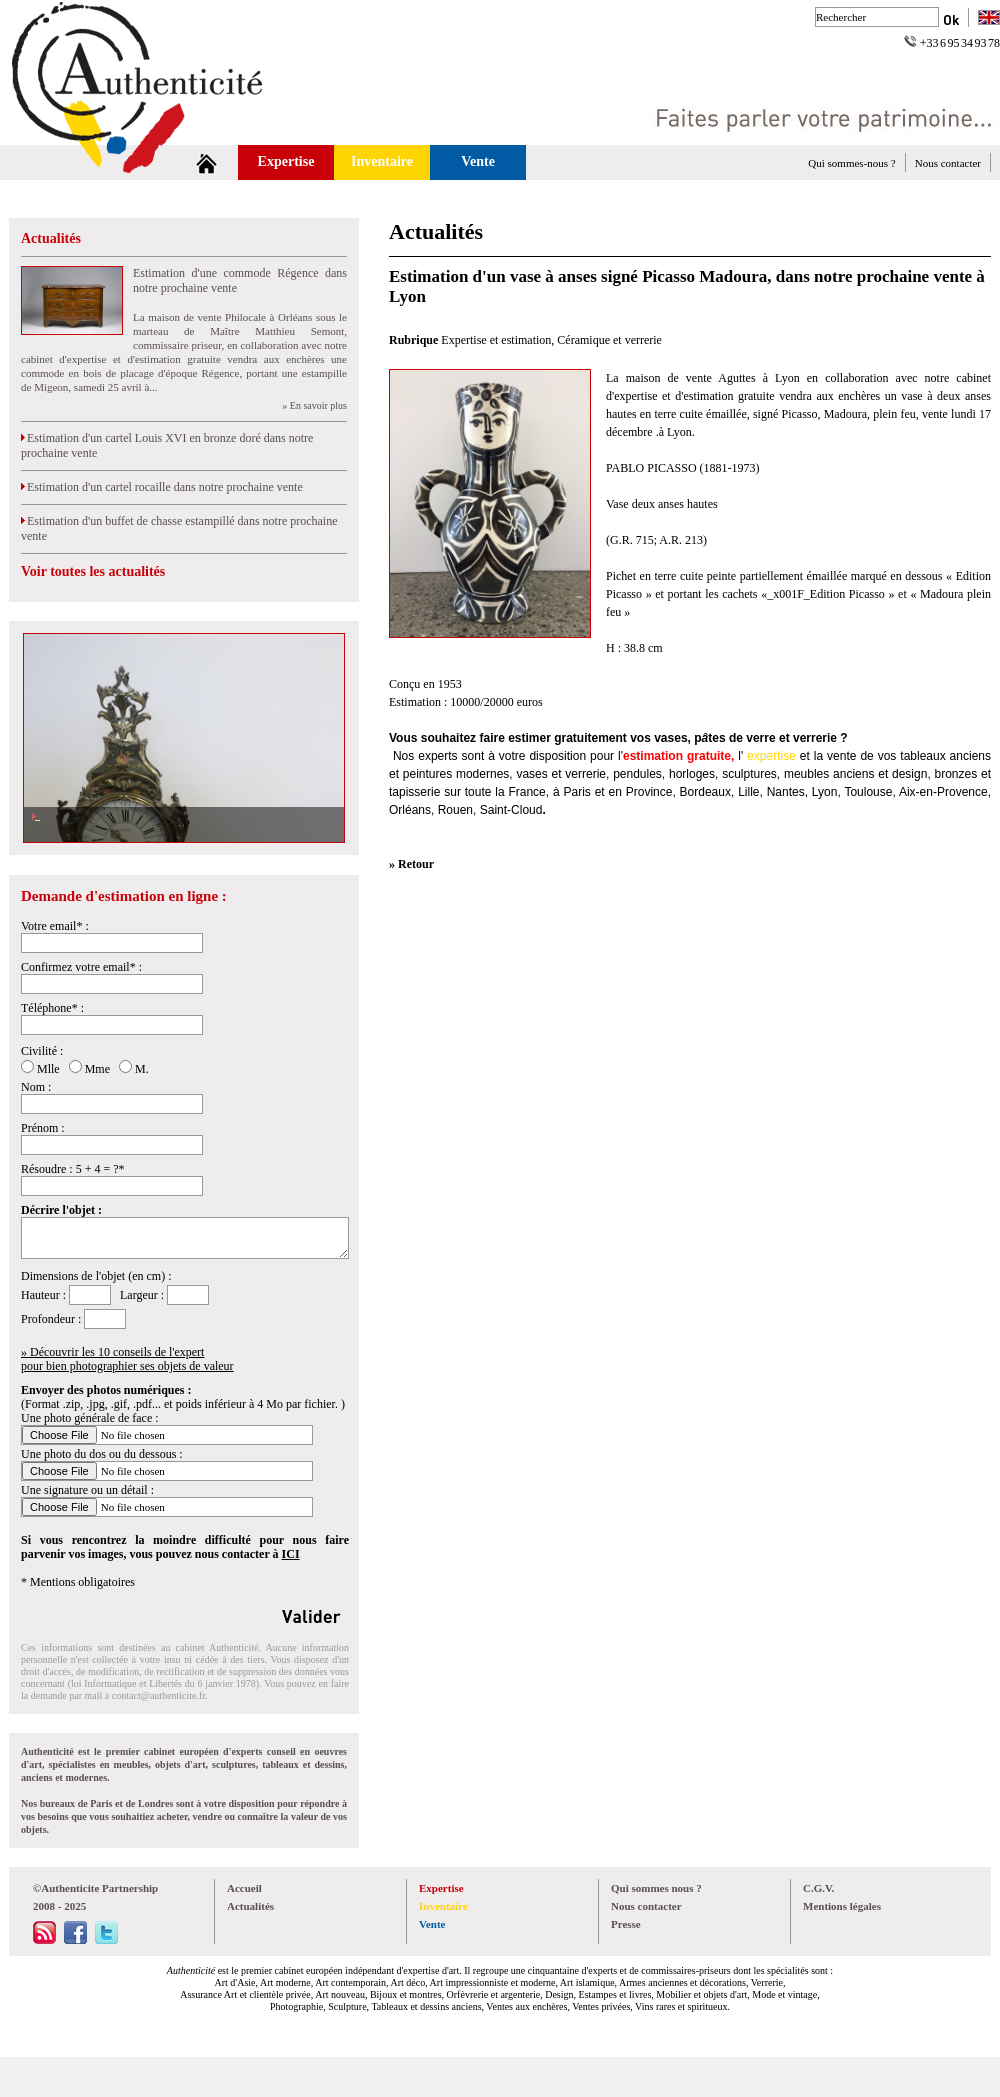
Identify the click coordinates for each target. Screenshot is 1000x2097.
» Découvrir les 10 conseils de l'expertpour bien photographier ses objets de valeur (127, 1359)
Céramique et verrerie (609, 340)
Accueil (244, 1888)
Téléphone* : (52, 1008)
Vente (478, 161)
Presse (626, 1924)
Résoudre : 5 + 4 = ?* (73, 1169)
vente (841, 756)
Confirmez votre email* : (81, 967)
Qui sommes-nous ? (851, 163)
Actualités (51, 238)
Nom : (36, 1087)
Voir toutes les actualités (93, 571)
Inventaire (382, 161)
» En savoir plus (314, 405)
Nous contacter (948, 163)
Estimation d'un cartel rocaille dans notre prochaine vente (162, 487)
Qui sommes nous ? (656, 1888)
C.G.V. (818, 1888)
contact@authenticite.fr (158, 1695)
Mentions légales (842, 1906)
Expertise (286, 161)
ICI (291, 1554)
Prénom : (43, 1128)
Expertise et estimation (496, 340)
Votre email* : (55, 926)
